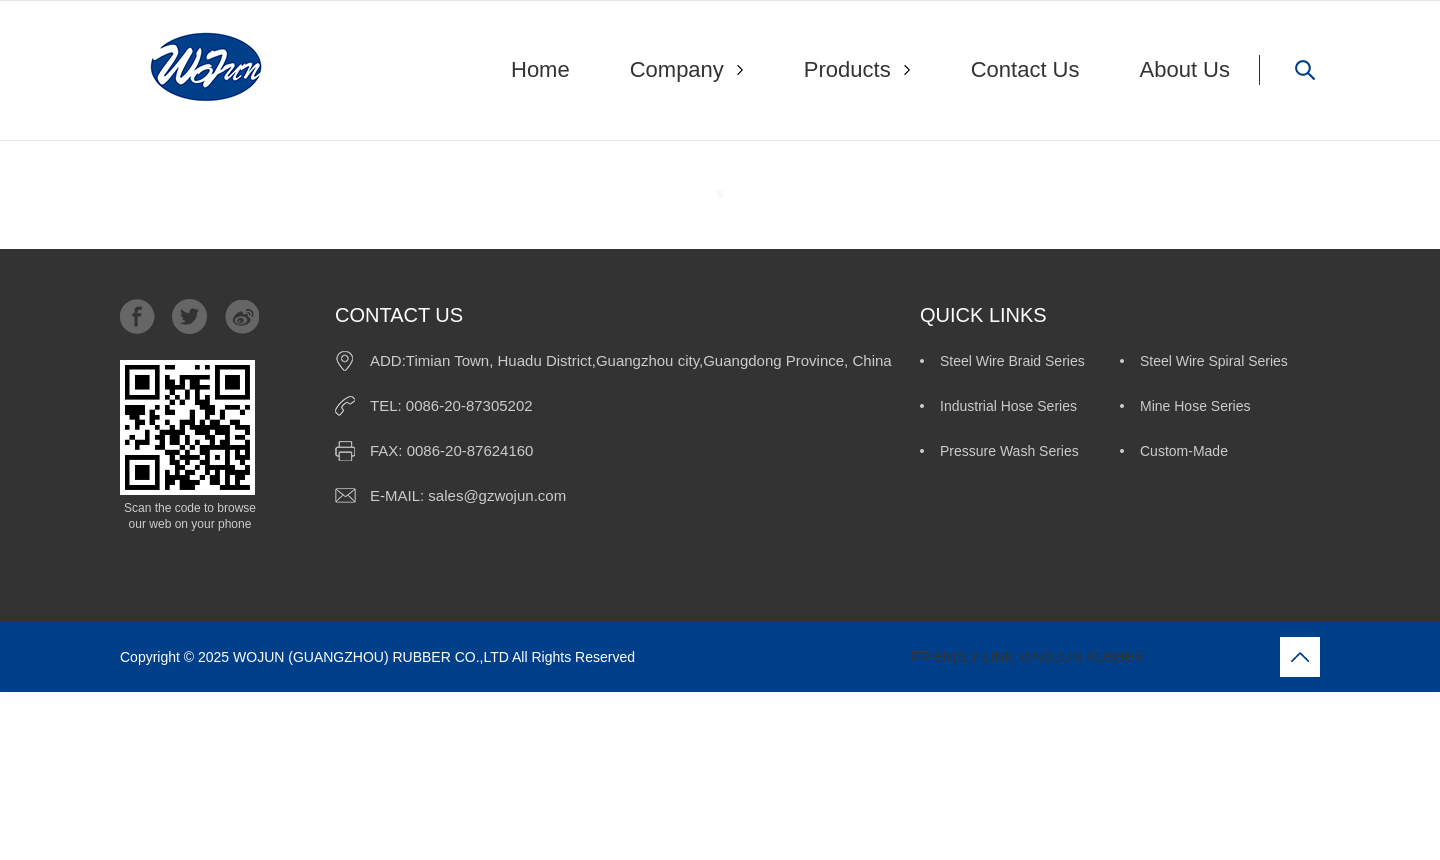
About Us (1185, 69)
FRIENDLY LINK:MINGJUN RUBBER (891, 657)
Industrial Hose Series (1008, 406)
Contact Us (1025, 69)
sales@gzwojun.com (497, 495)
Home (540, 69)
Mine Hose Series (1195, 406)
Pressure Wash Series (1009, 451)
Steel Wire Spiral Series (1214, 361)
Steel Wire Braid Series (1012, 361)
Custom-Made (1184, 451)
